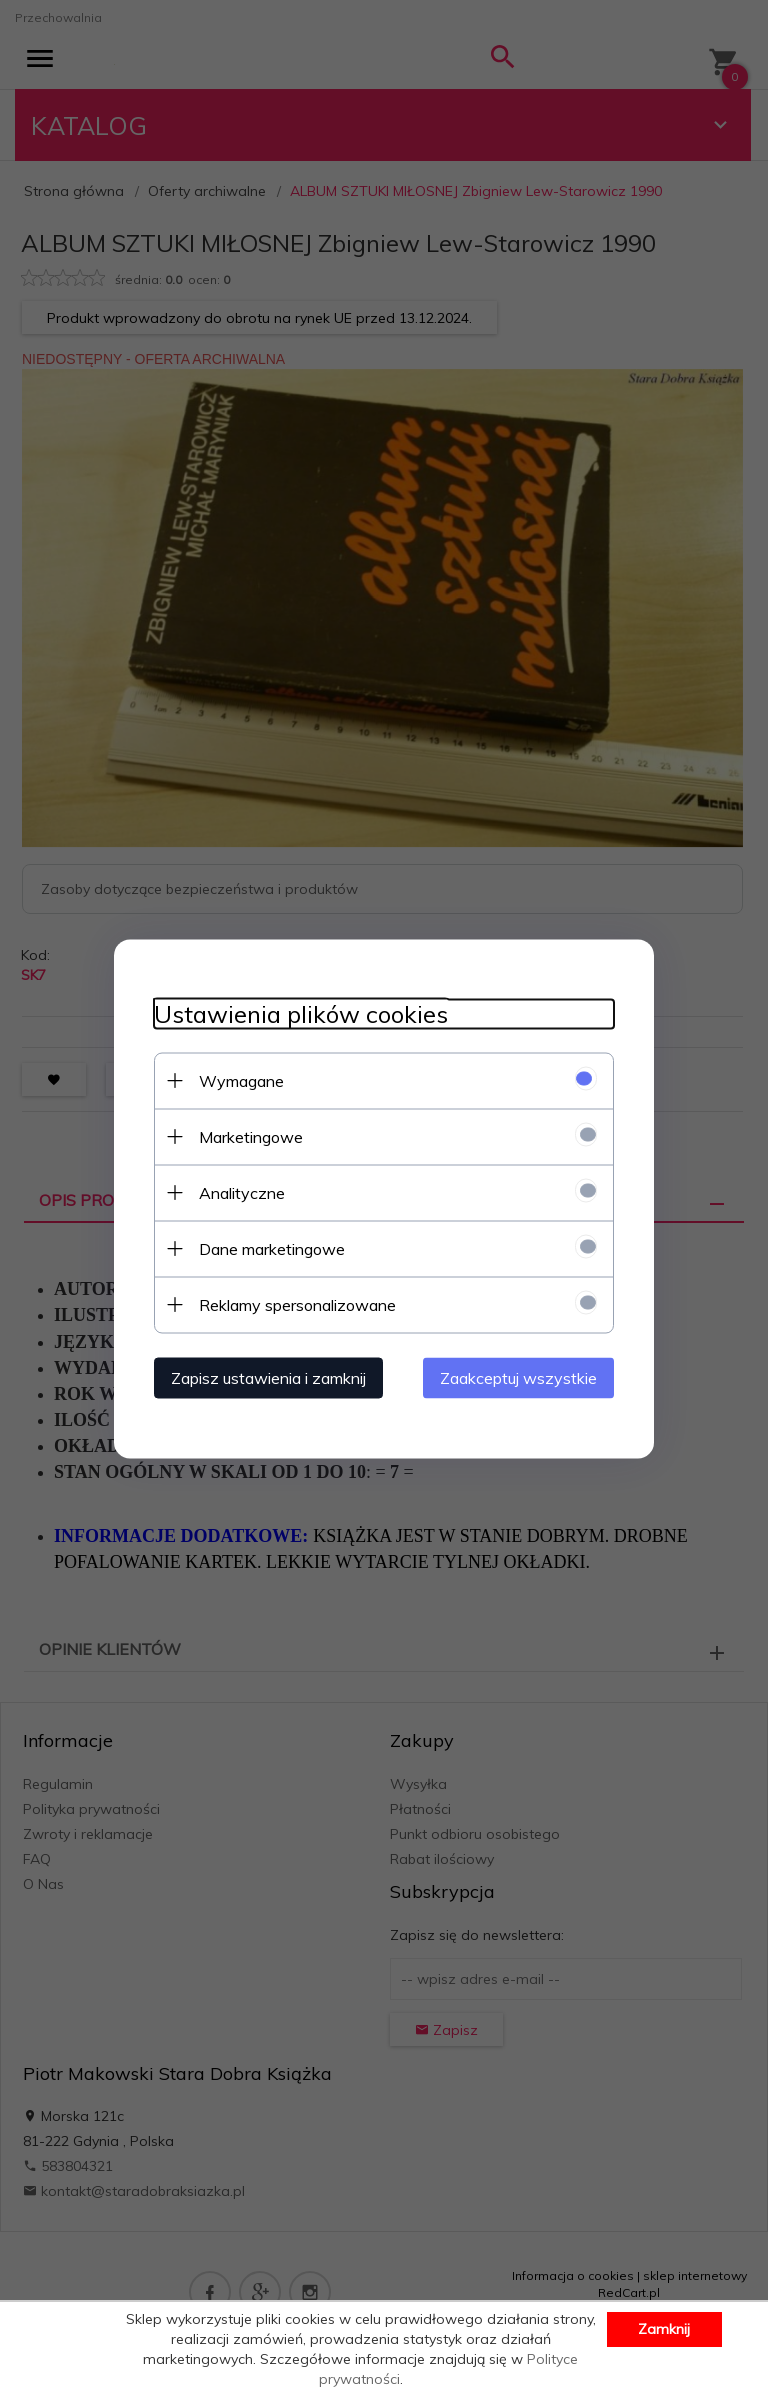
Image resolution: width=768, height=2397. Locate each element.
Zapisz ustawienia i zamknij (268, 1377)
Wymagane (241, 1080)
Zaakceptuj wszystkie (518, 1377)
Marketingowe (251, 1136)
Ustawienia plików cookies (301, 1013)
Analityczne (242, 1192)
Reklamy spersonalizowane (297, 1304)
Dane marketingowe (272, 1248)
